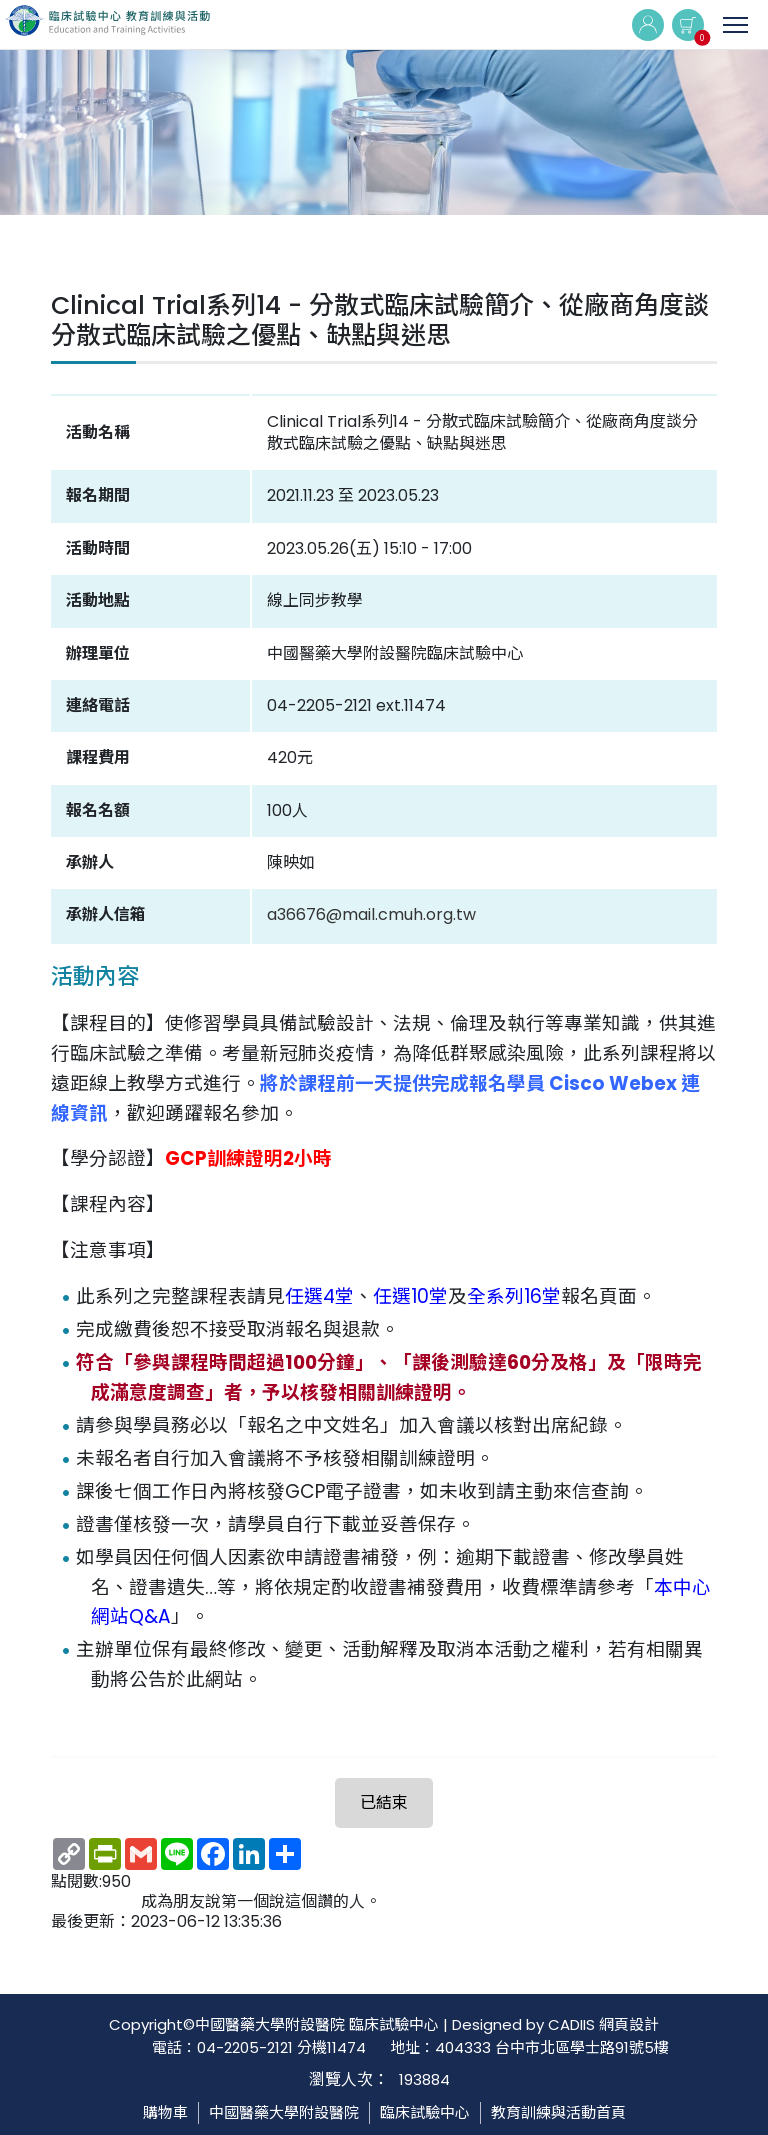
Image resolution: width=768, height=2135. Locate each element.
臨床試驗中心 (425, 2112)
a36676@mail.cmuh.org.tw (371, 914)
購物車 (165, 2112)
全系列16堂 (514, 1296)
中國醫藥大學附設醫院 (284, 2112)
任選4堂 (319, 1296)
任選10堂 (410, 1296)
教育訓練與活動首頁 (558, 2112)
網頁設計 (629, 2024)
